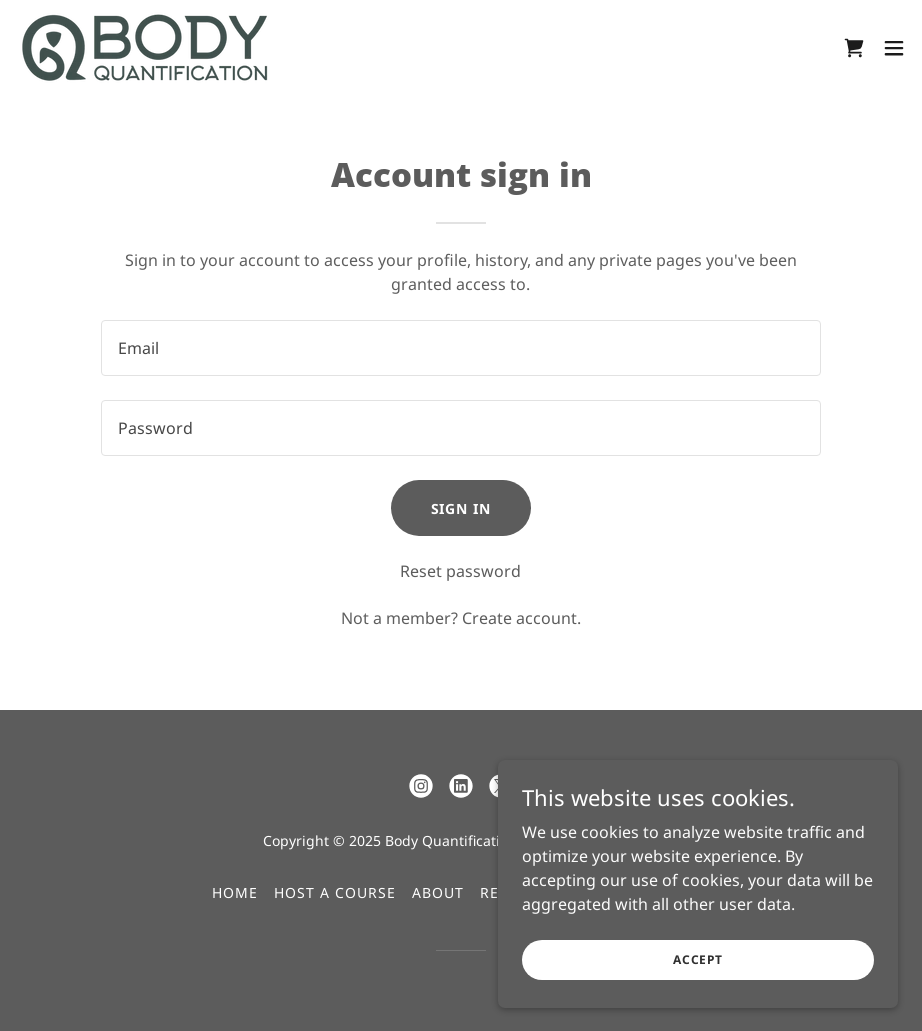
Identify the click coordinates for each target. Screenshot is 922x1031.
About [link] (438, 892)
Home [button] (235, 892)
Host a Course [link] (335, 892)
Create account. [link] (521, 618)
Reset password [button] (460, 571)
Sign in (461, 508)
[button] (894, 48)
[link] (145, 48)
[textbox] (461, 348)
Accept (698, 986)
